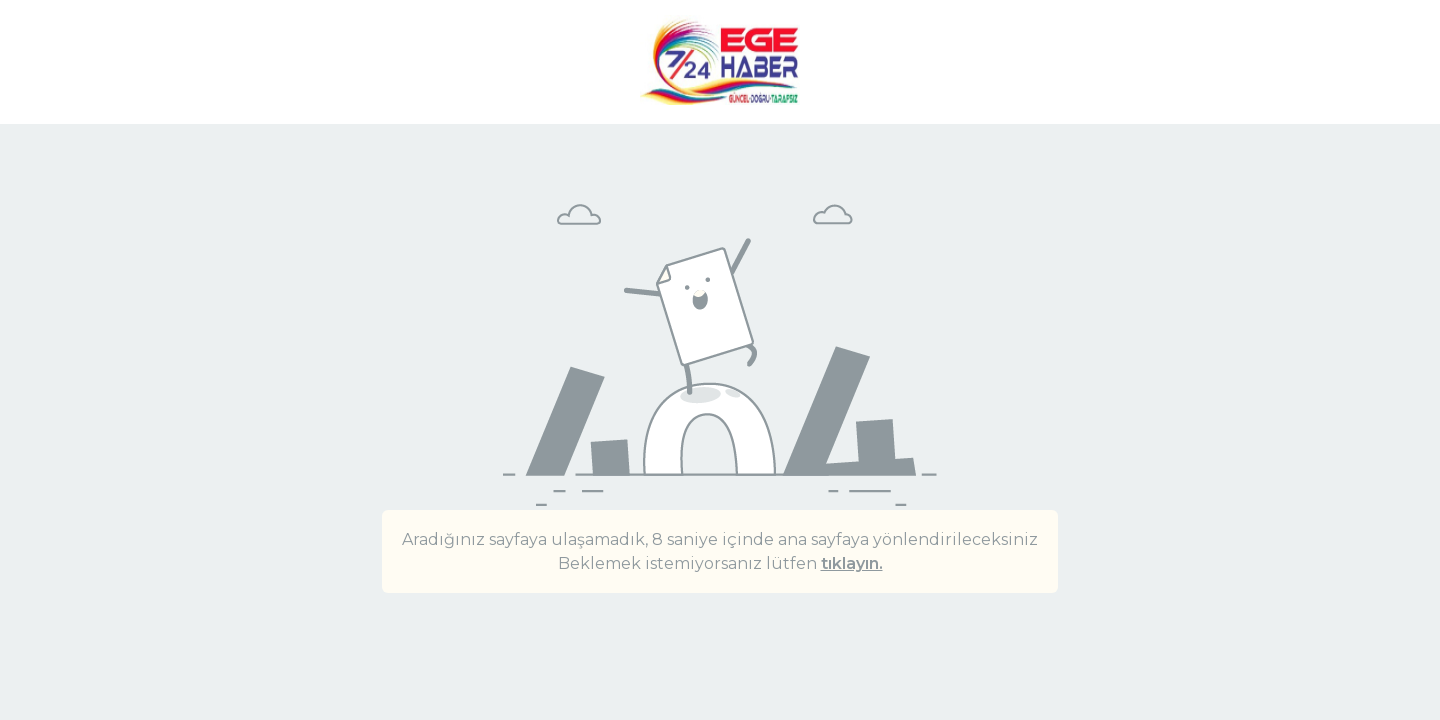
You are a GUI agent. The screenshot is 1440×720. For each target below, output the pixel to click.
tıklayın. (852, 563)
